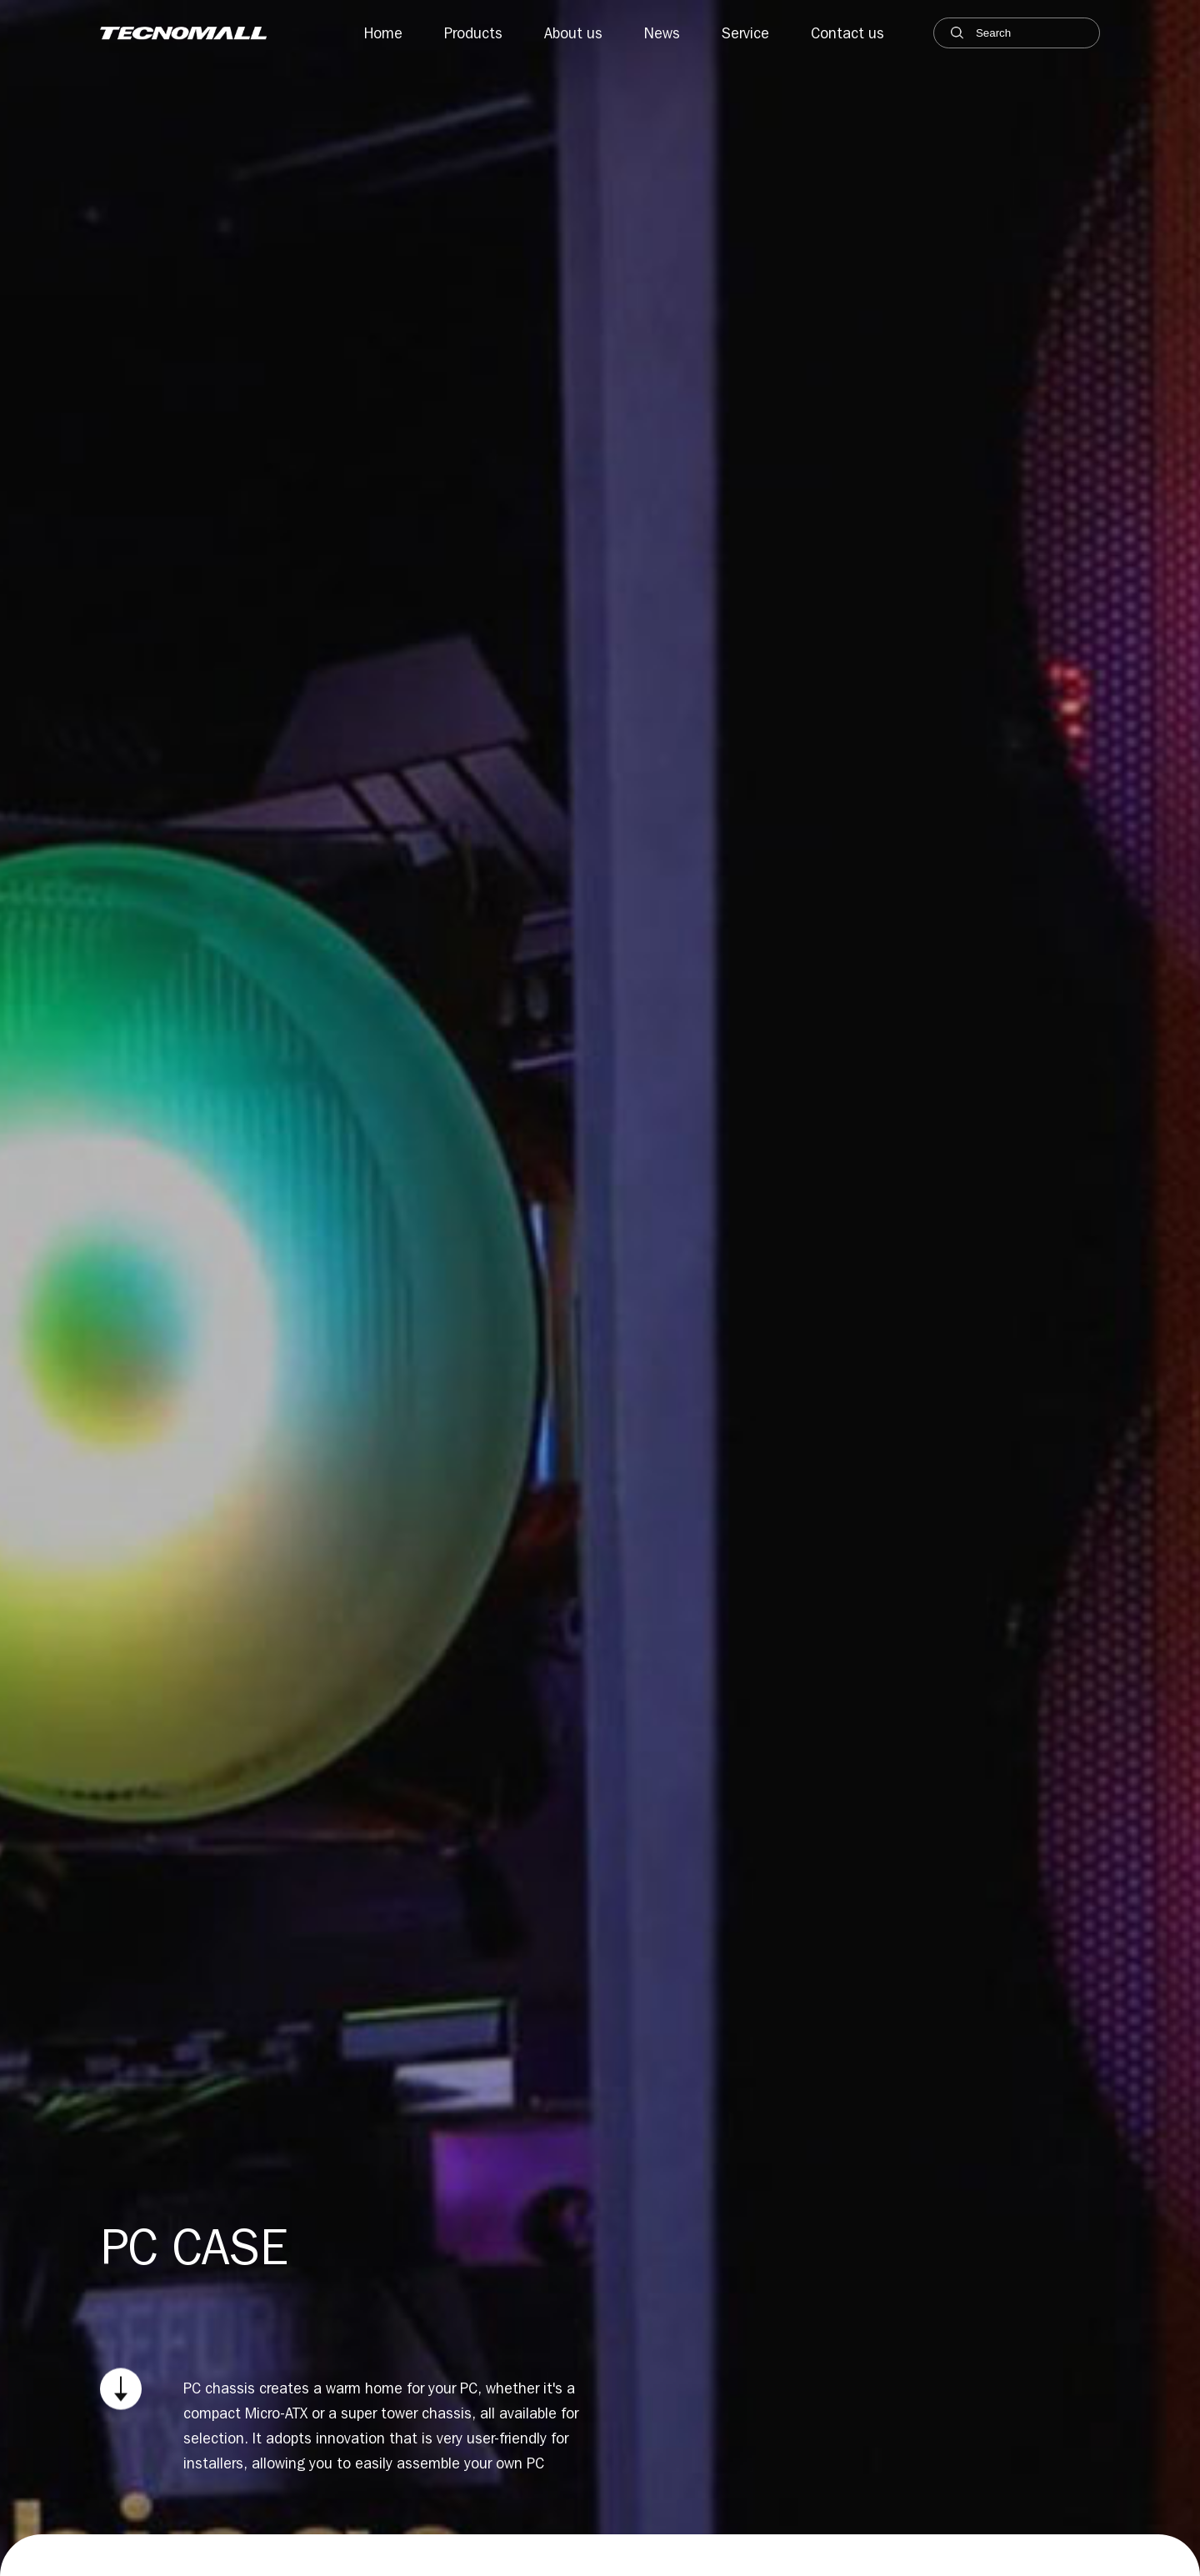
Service (745, 33)
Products (473, 33)
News (662, 33)
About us (573, 33)
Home (383, 33)
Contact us (847, 33)
